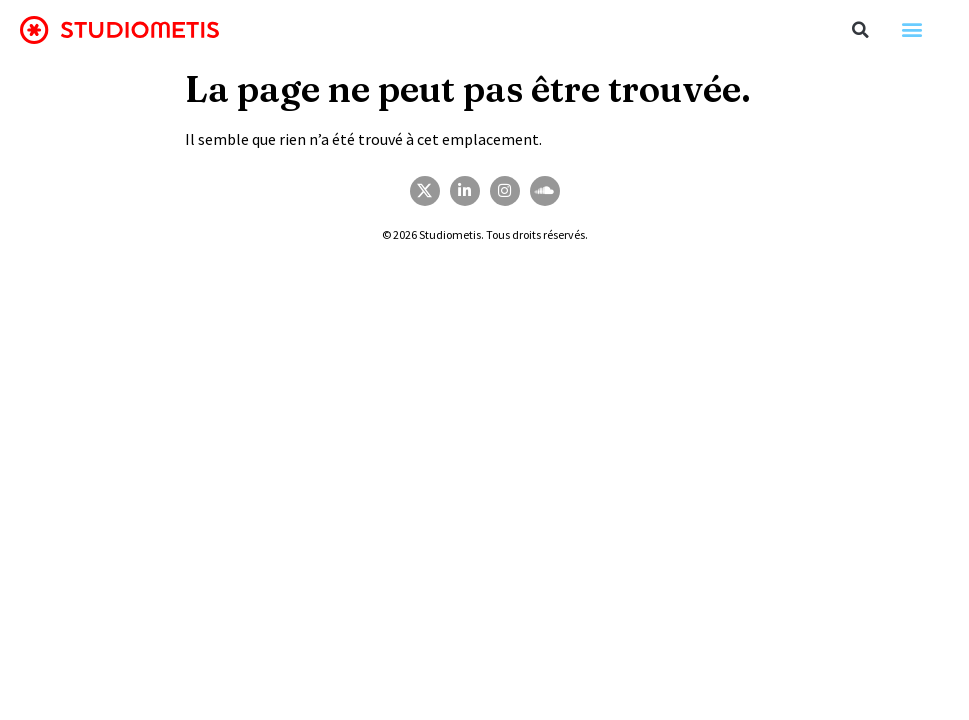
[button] (861, 30)
